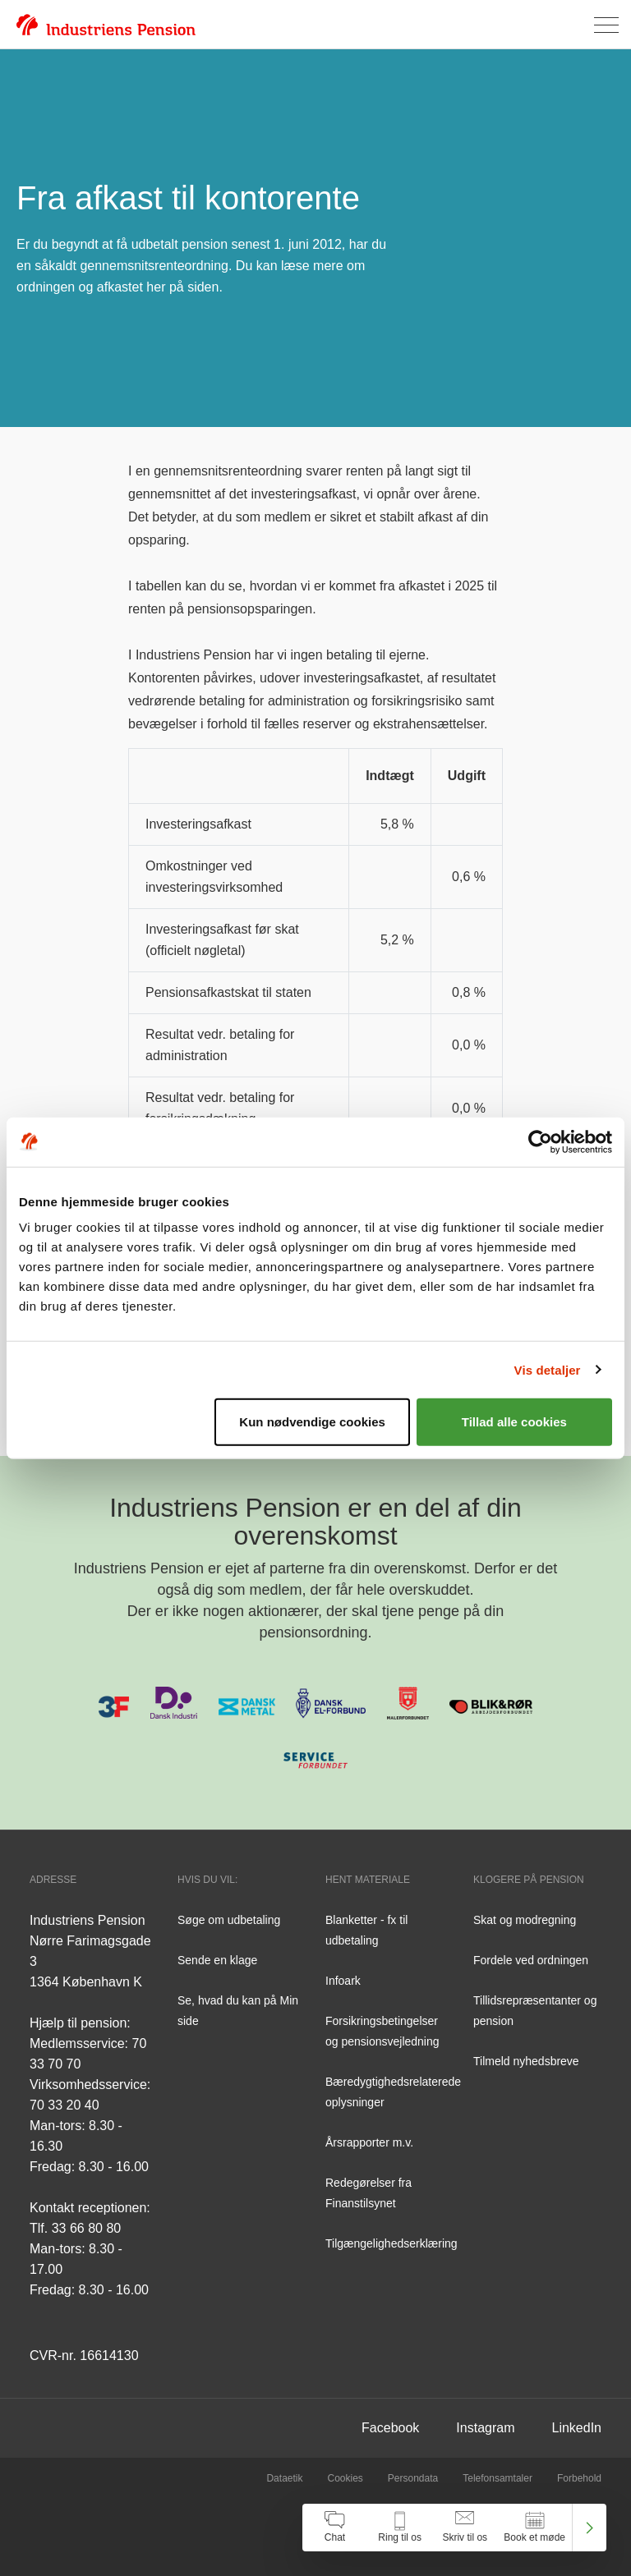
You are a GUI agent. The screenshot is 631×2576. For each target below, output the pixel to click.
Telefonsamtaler (497, 2478)
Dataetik (284, 2478)
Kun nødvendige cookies (312, 1422)
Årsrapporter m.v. (369, 2142)
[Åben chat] (334, 2527)
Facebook (390, 2428)
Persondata (413, 2478)
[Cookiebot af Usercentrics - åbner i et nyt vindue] (540, 1141)
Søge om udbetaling (228, 1919)
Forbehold (579, 2478)
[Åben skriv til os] (464, 2527)
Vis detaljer (547, 1369)
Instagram (485, 2428)
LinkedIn (577, 2428)
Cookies (344, 2478)
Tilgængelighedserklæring (391, 2243)
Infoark (343, 1980)
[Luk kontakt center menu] (589, 2527)
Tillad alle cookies (514, 1422)
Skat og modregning (524, 1919)
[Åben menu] (606, 24)
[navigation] (454, 2527)
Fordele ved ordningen (530, 1960)
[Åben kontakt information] (399, 2527)
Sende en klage (217, 1960)
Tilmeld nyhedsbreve (526, 2061)
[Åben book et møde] (534, 2527)
